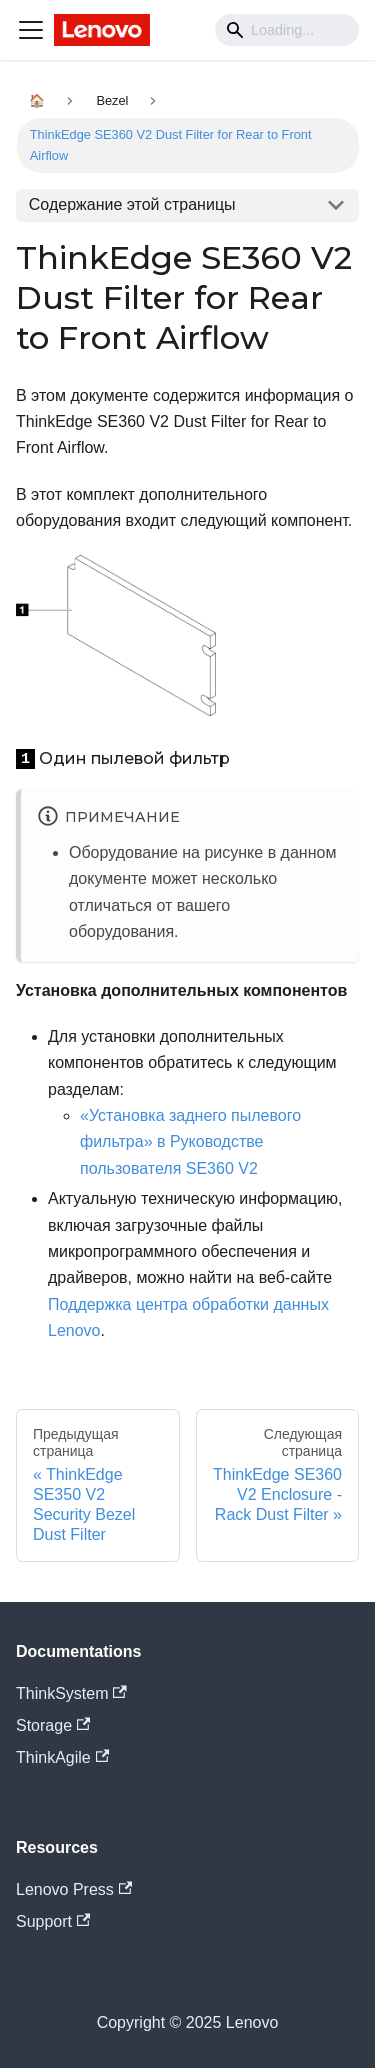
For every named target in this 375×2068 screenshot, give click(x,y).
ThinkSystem (71, 1693)
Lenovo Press (74, 1889)
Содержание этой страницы (132, 204)
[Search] (287, 30)
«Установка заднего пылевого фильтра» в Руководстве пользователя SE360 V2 (190, 1142)
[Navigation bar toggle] (31, 30)
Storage (53, 1725)
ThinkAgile (62, 1757)
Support (53, 1921)
